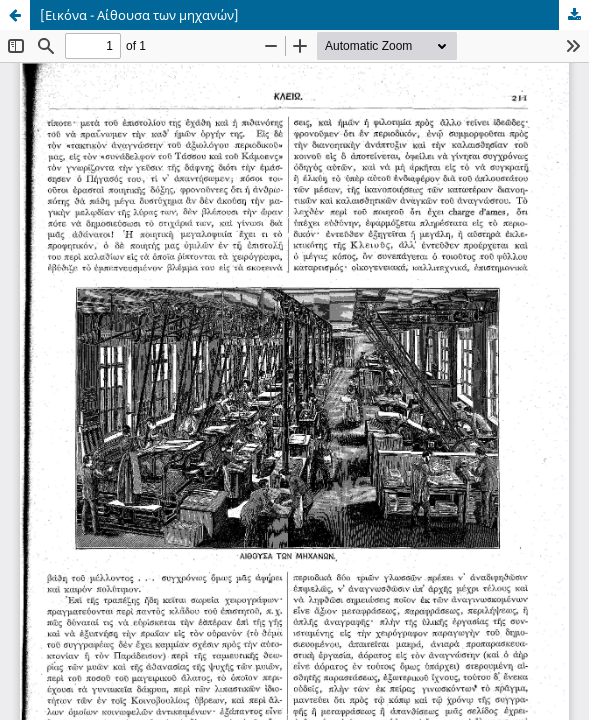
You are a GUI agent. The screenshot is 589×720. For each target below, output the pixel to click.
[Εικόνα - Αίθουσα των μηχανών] (139, 15)
